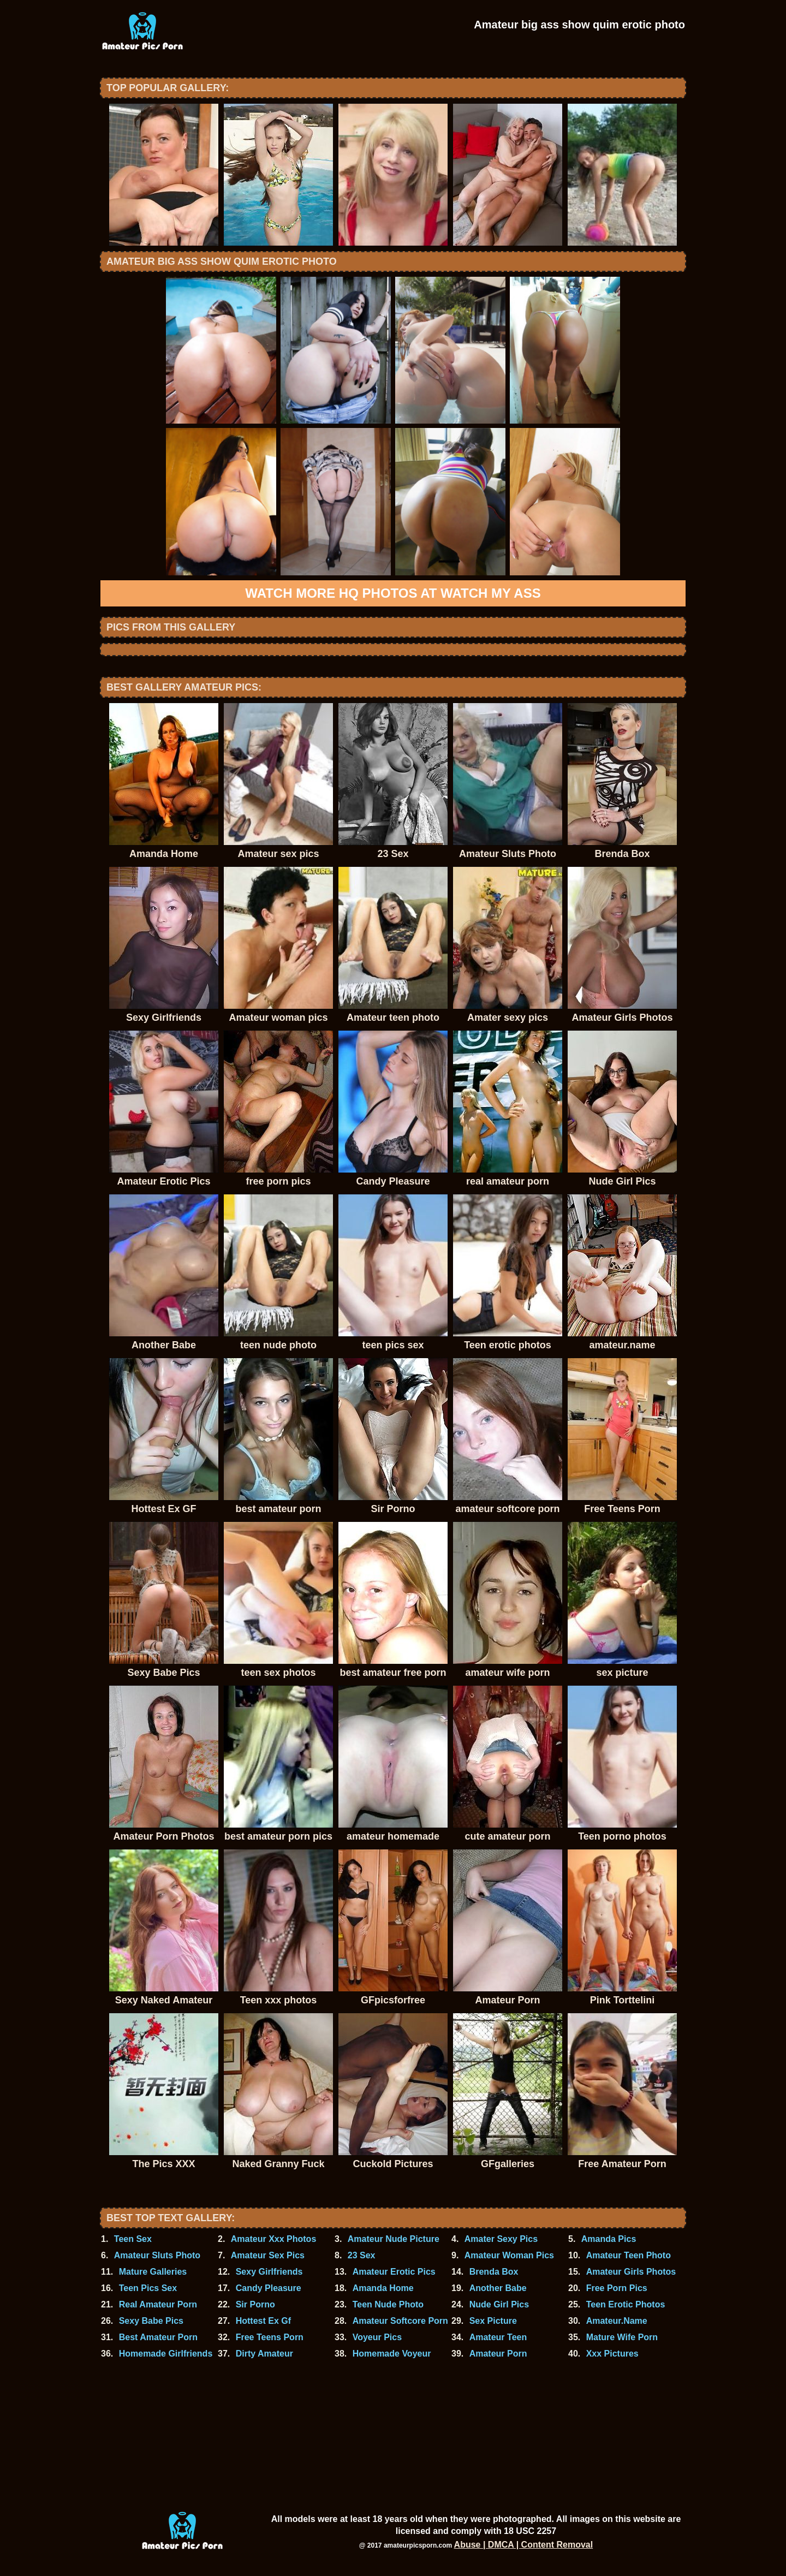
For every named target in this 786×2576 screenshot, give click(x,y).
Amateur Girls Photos (631, 2271)
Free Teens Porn (269, 2337)
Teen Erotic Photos (625, 2304)
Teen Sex (133, 2239)
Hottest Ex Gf (263, 2320)
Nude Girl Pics (499, 2304)
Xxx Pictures (612, 2353)
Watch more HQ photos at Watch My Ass (392, 593)
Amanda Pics (608, 2239)
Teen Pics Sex (148, 2288)
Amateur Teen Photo (628, 2255)
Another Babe (498, 2288)
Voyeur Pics (377, 2337)
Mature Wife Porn (622, 2337)
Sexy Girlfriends (269, 2271)
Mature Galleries (153, 2271)
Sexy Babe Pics (151, 2320)
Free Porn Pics (616, 2288)
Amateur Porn (498, 2353)
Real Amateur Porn (158, 2304)
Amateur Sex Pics (268, 2255)
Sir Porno (255, 2304)
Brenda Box (494, 2271)
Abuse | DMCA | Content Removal (523, 2544)
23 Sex (362, 2255)
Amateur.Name (616, 2320)
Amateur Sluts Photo (157, 2255)
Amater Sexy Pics (501, 2239)
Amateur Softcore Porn (400, 2320)
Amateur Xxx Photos (273, 2239)
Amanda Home (383, 2288)
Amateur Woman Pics (509, 2255)
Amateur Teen (498, 2337)
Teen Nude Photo (388, 2304)
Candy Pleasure (268, 2288)
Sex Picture (493, 2320)
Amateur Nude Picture (393, 2239)
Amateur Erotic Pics (394, 2271)
